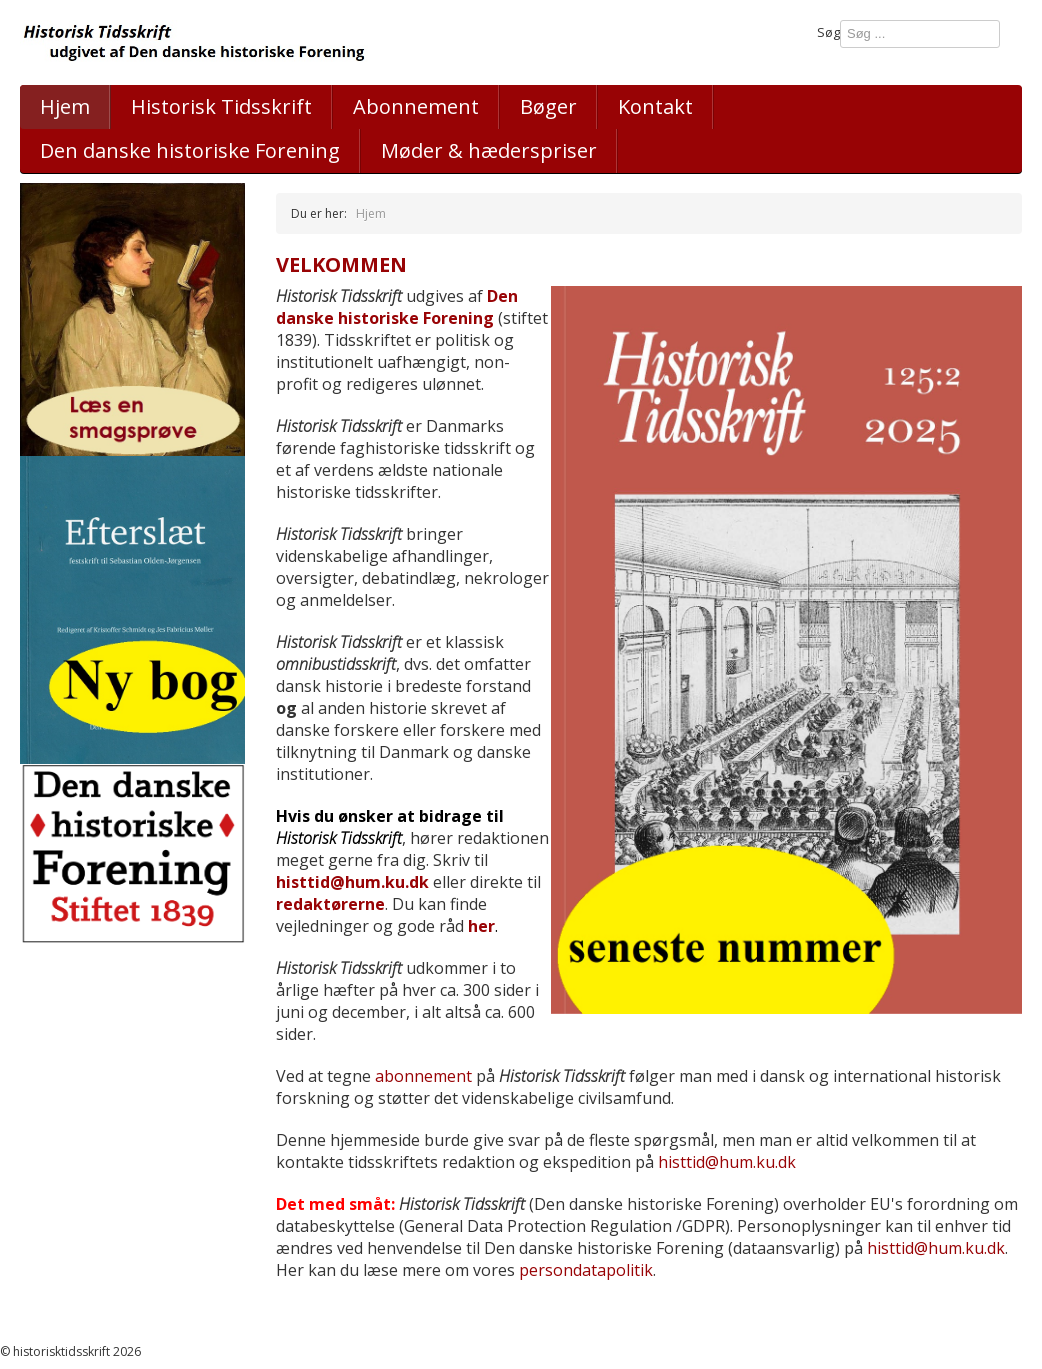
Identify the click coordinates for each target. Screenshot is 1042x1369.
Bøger (548, 106)
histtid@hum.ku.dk (352, 882)
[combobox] (920, 34)
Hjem (65, 106)
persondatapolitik (586, 1270)
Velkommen (341, 264)
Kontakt (655, 106)
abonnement (423, 1076)
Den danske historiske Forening (397, 307)
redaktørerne (330, 904)
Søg (828, 32)
